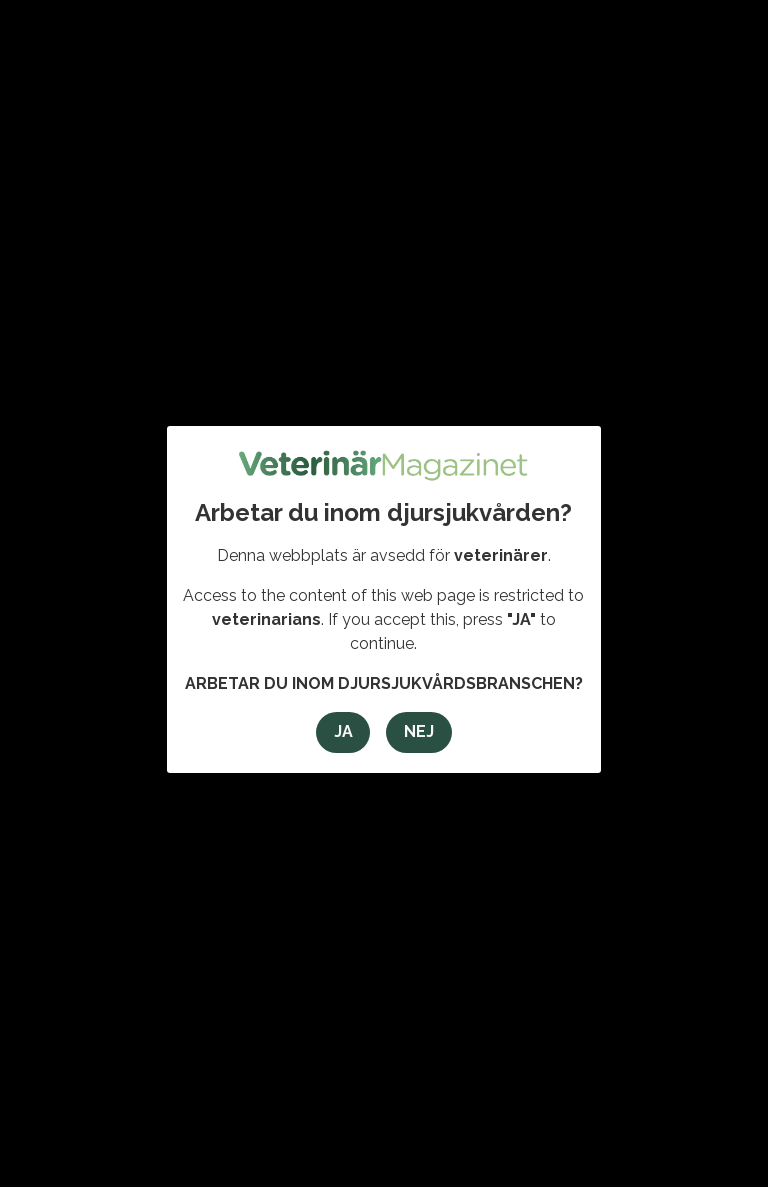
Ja (343, 731)
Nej (419, 731)
